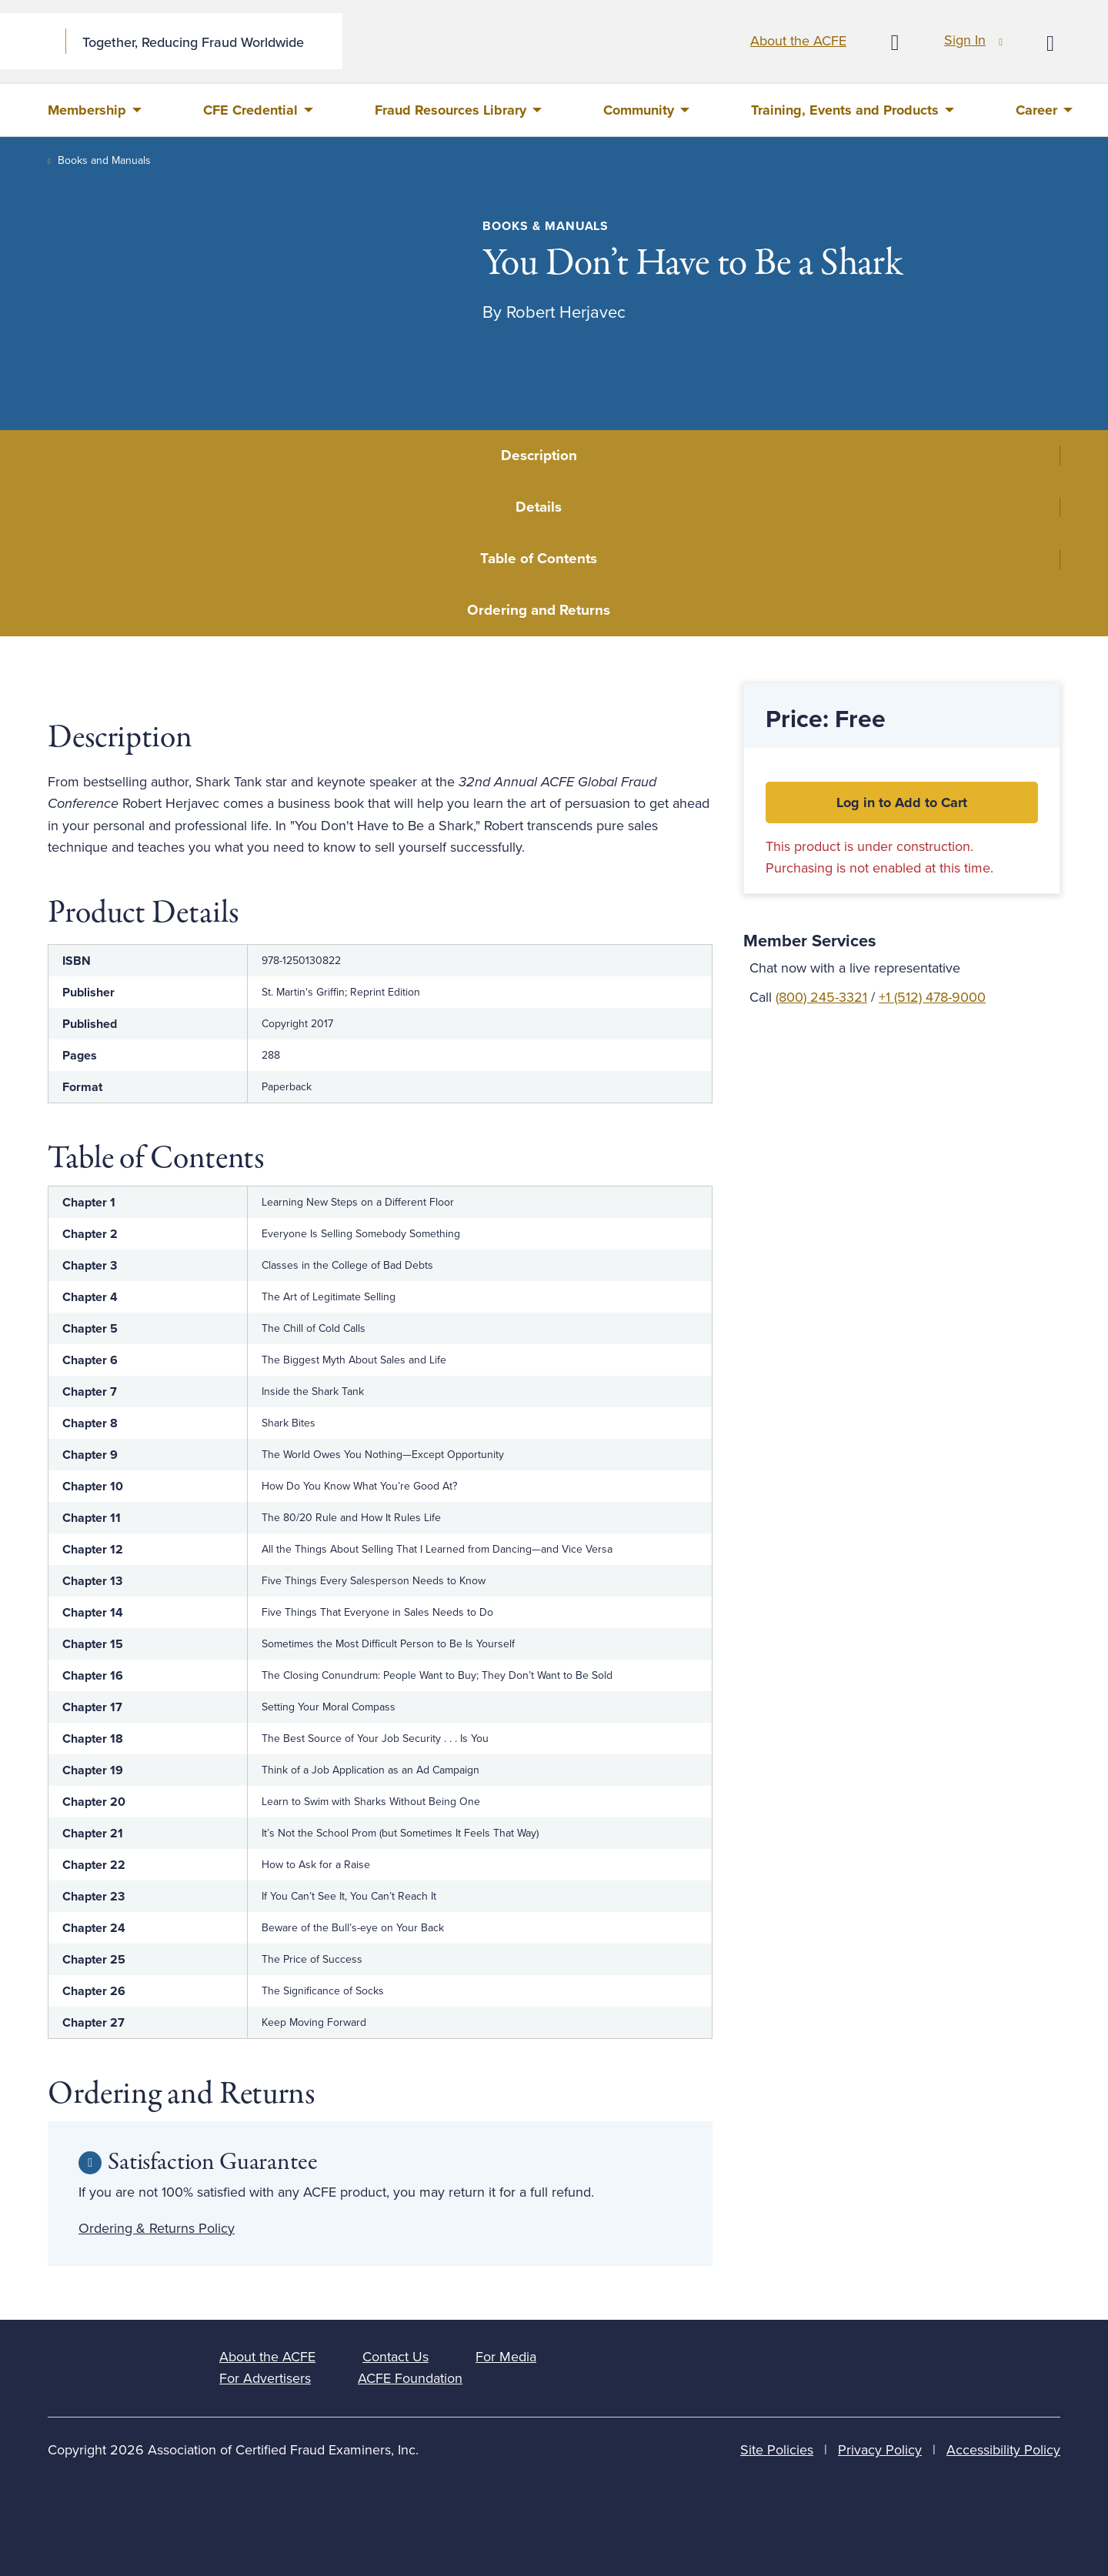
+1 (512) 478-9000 (932, 997)
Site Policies (776, 2449)
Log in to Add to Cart (901, 802)
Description (539, 455)
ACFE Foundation (410, 2378)
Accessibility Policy (1003, 2449)
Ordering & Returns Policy (156, 2228)
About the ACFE (798, 41)
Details (539, 507)
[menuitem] (94, 110)
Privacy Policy (880, 2449)
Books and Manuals (104, 160)
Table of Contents (538, 558)
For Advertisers (265, 2378)
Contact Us (395, 2356)
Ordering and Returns (538, 610)
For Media (506, 2356)
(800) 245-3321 (821, 997)
